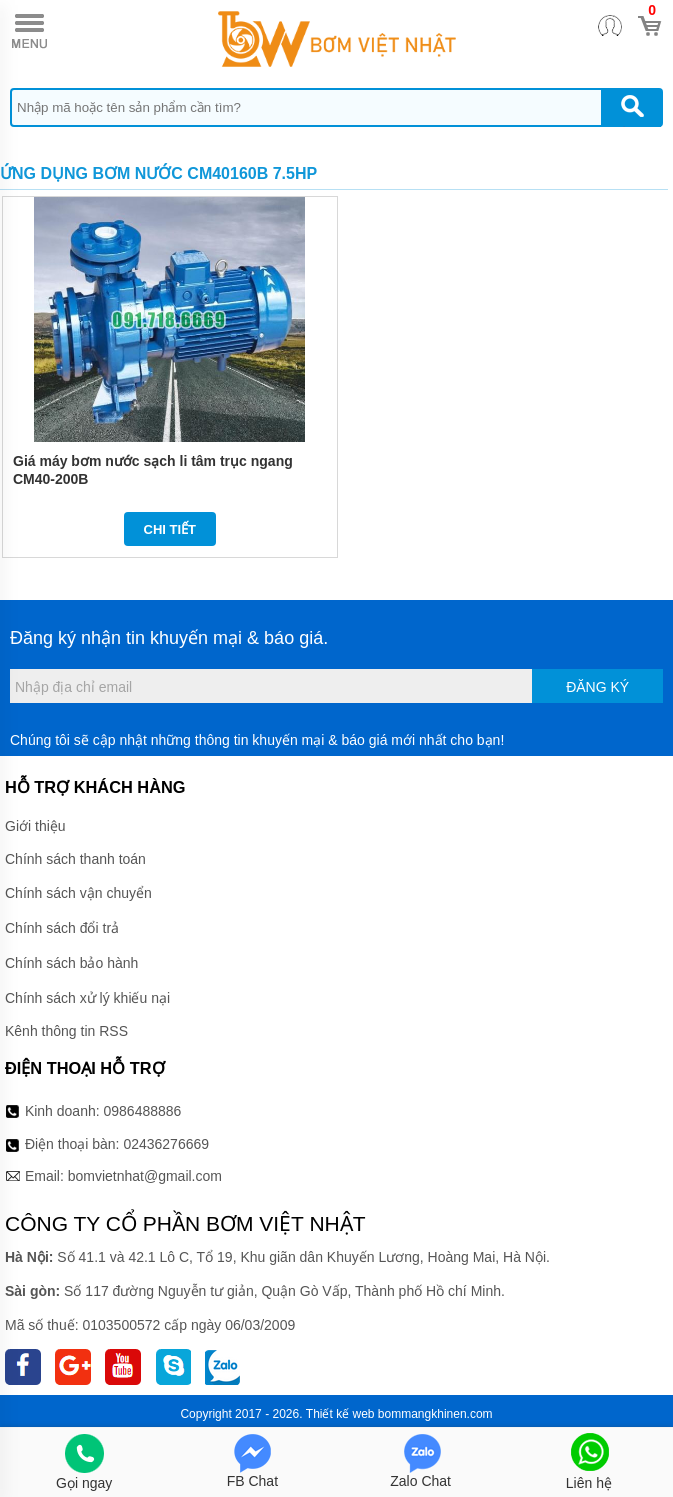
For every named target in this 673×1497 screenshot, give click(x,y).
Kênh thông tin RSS (66, 1031)
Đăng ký (597, 687)
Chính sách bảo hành (71, 963)
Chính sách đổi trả (62, 928)
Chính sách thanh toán (75, 859)
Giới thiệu (35, 826)
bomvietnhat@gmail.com (145, 1176)
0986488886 (143, 1111)
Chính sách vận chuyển (78, 893)
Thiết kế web (340, 1414)
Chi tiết (170, 529)
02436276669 (166, 1144)
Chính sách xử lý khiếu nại (87, 998)
